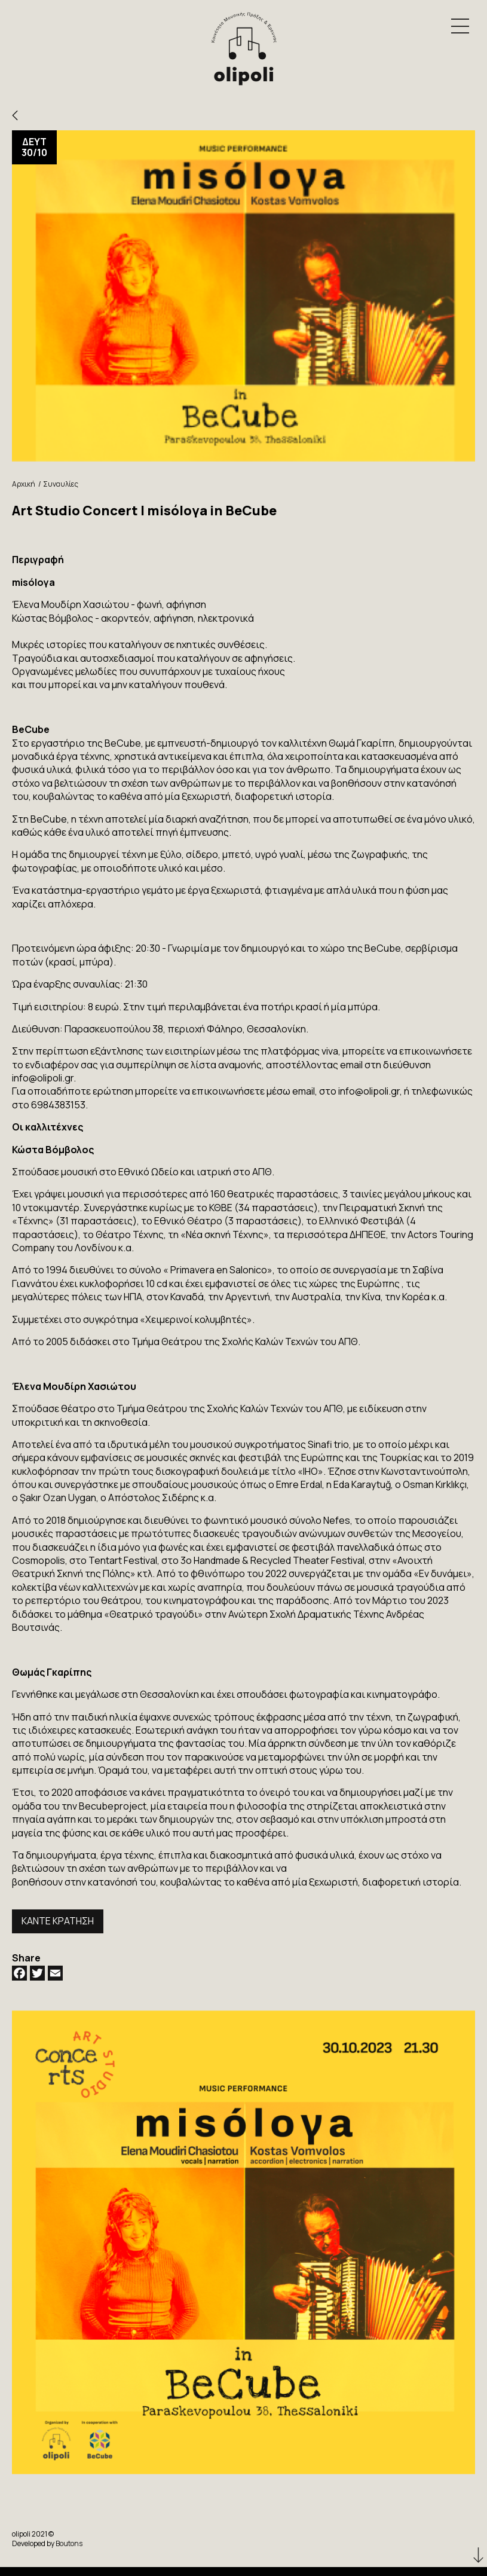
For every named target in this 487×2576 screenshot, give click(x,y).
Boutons (69, 2543)
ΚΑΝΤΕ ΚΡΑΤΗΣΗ (58, 1920)
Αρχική (23, 484)
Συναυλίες (60, 484)
